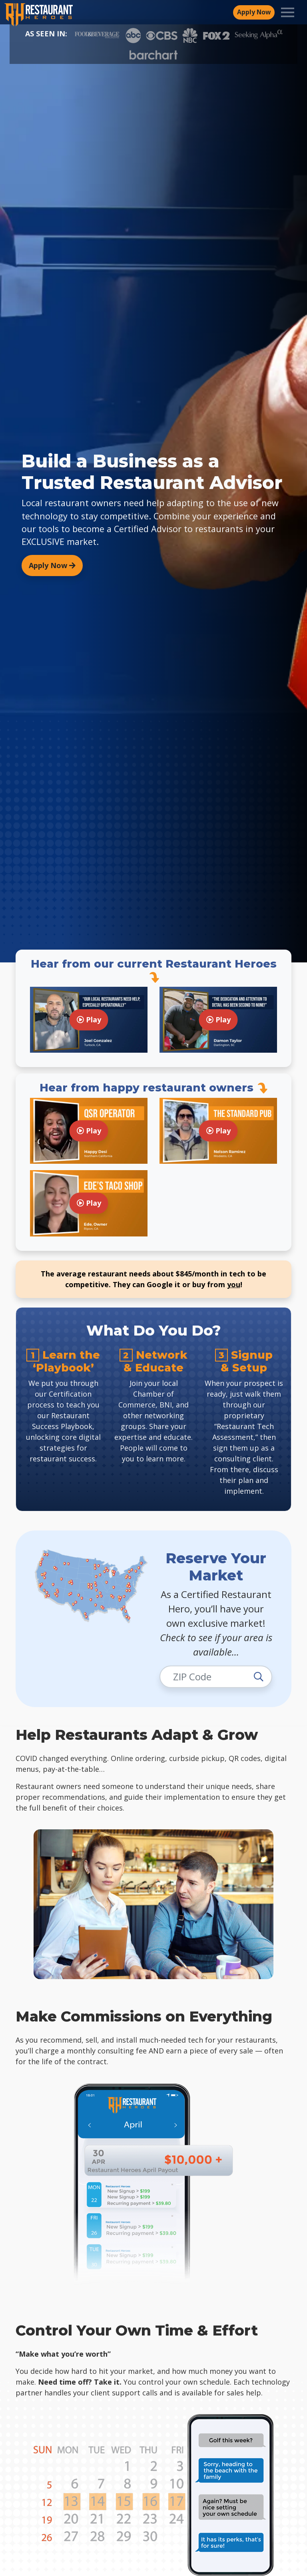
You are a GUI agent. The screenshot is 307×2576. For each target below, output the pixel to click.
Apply (254, 12)
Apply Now (52, 565)
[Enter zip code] (215, 1677)
